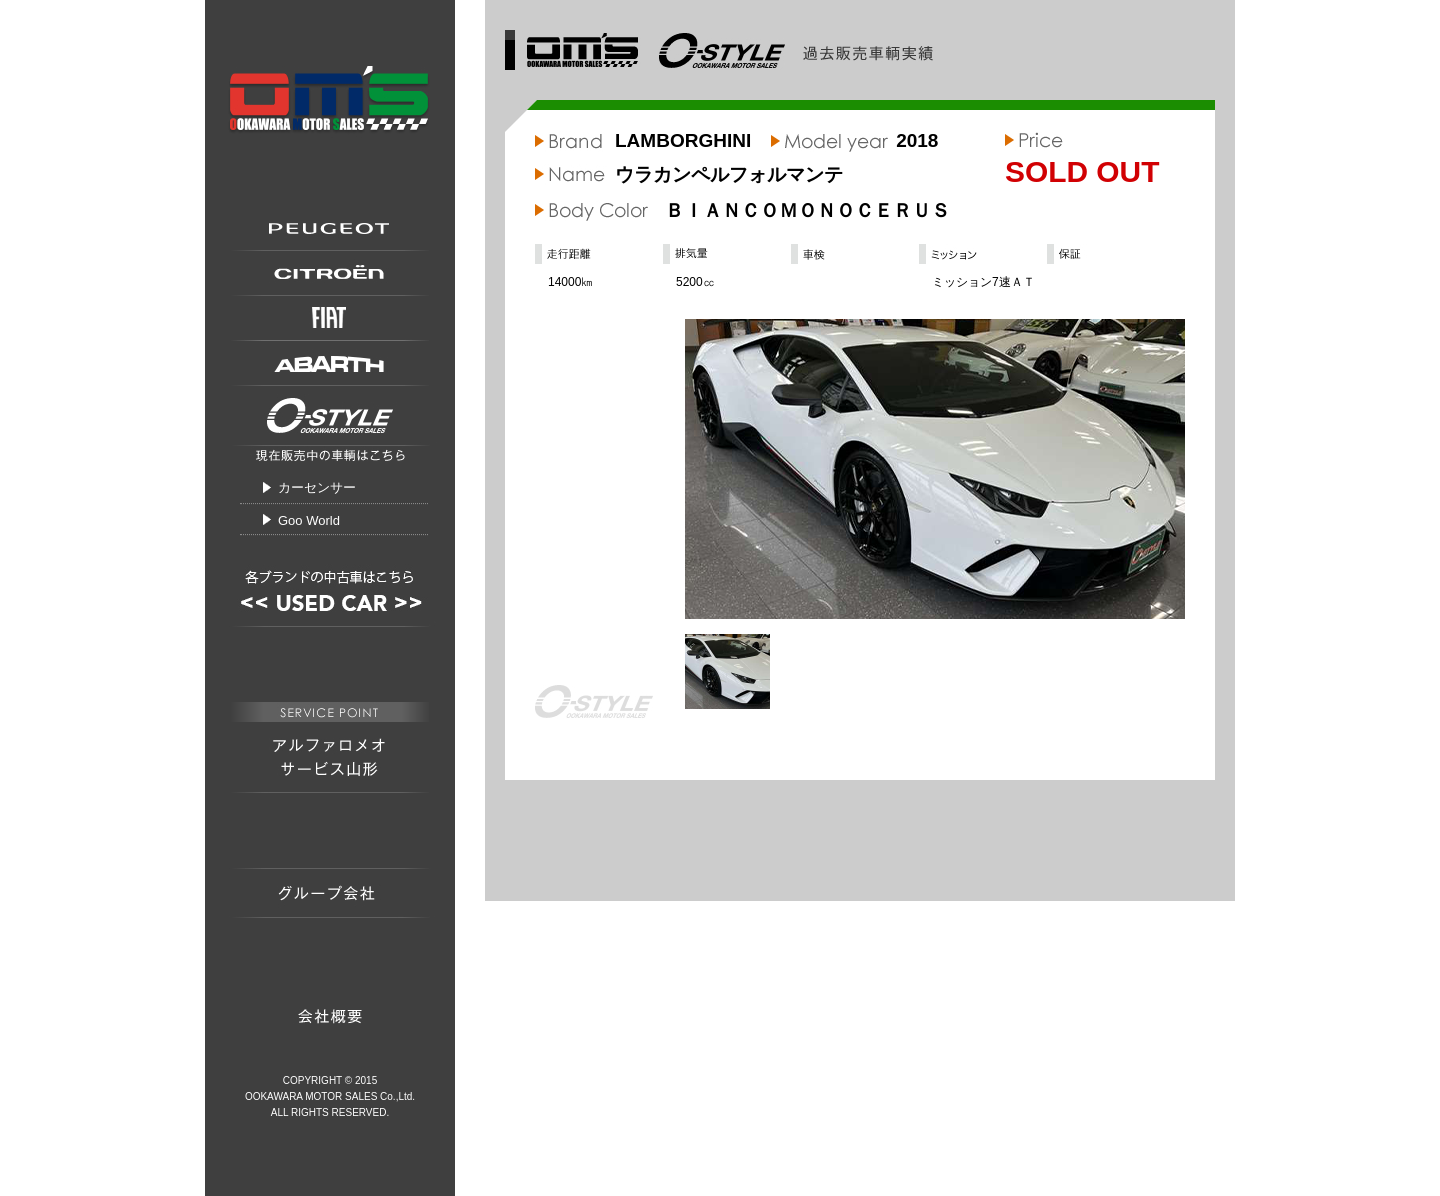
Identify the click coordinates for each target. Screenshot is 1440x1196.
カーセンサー (317, 487)
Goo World (309, 520)
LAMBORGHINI (683, 140)
